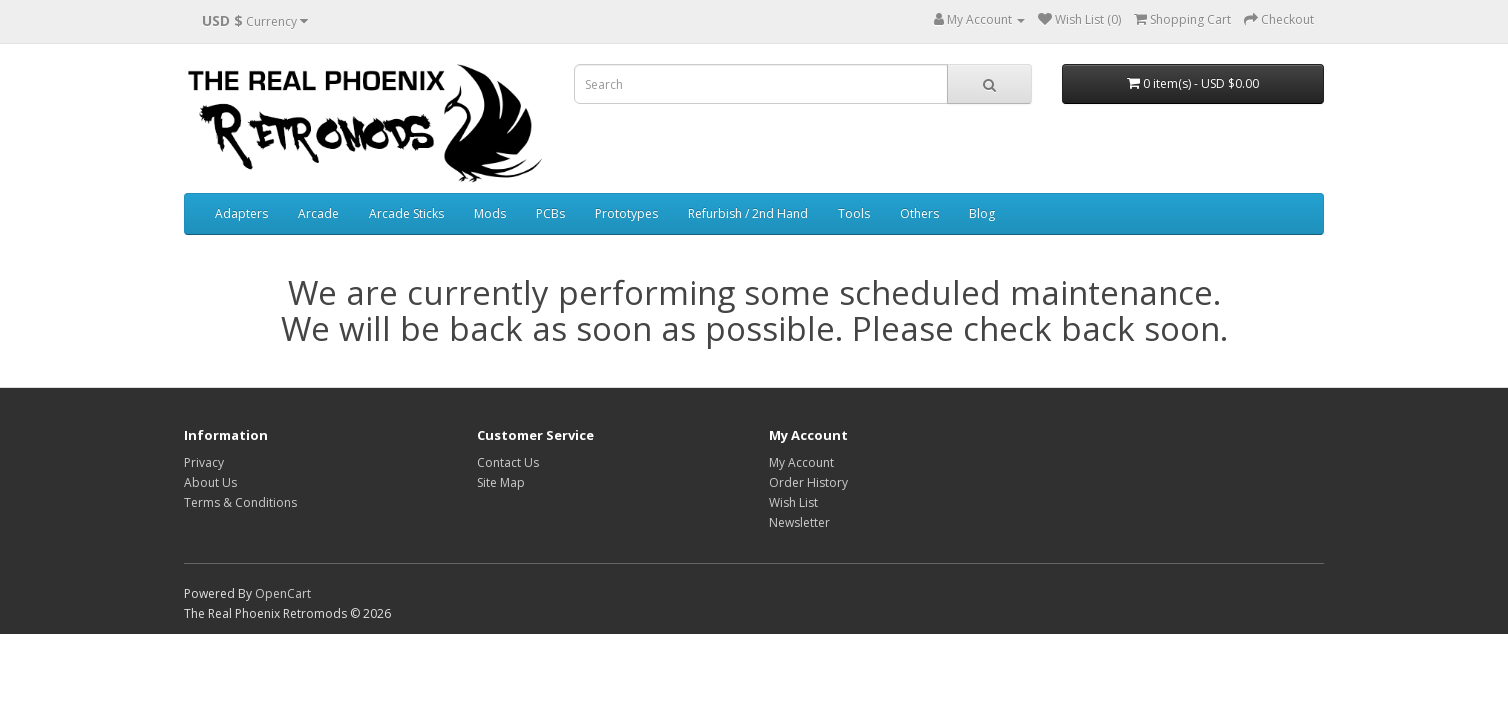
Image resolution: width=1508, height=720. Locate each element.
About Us (210, 482)
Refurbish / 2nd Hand (748, 213)
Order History (808, 482)
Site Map (501, 482)
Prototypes (626, 213)
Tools (854, 213)
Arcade (318, 213)
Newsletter (799, 522)
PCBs (550, 213)
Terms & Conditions (240, 502)
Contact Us (508, 462)
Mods (490, 213)
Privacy (204, 462)
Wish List (793, 502)
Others (919, 213)
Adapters (241, 213)
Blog (982, 213)
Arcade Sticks (406, 213)
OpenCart (283, 593)
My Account (801, 462)
